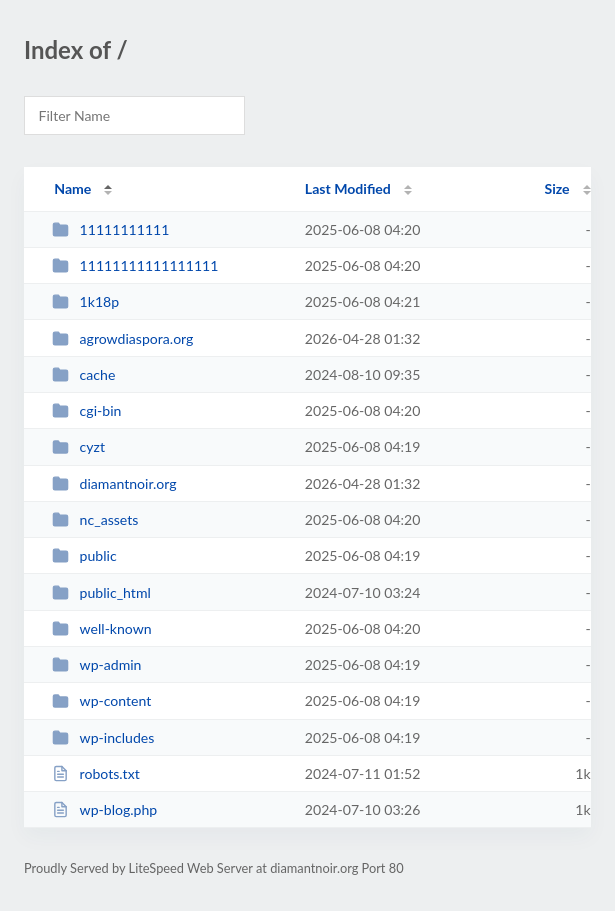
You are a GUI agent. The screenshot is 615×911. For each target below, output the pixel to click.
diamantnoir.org (114, 483)
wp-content (101, 700)
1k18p (85, 301)
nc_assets (95, 519)
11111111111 (110, 229)
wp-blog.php (104, 809)
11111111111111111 (135, 265)
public (84, 555)
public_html (101, 592)
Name (72, 188)
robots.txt (96, 773)
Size (557, 188)
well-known (102, 628)
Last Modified (348, 188)
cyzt (78, 446)
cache (83, 374)
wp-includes (103, 737)
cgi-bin (86, 410)
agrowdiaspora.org (122, 338)
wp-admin (96, 664)
